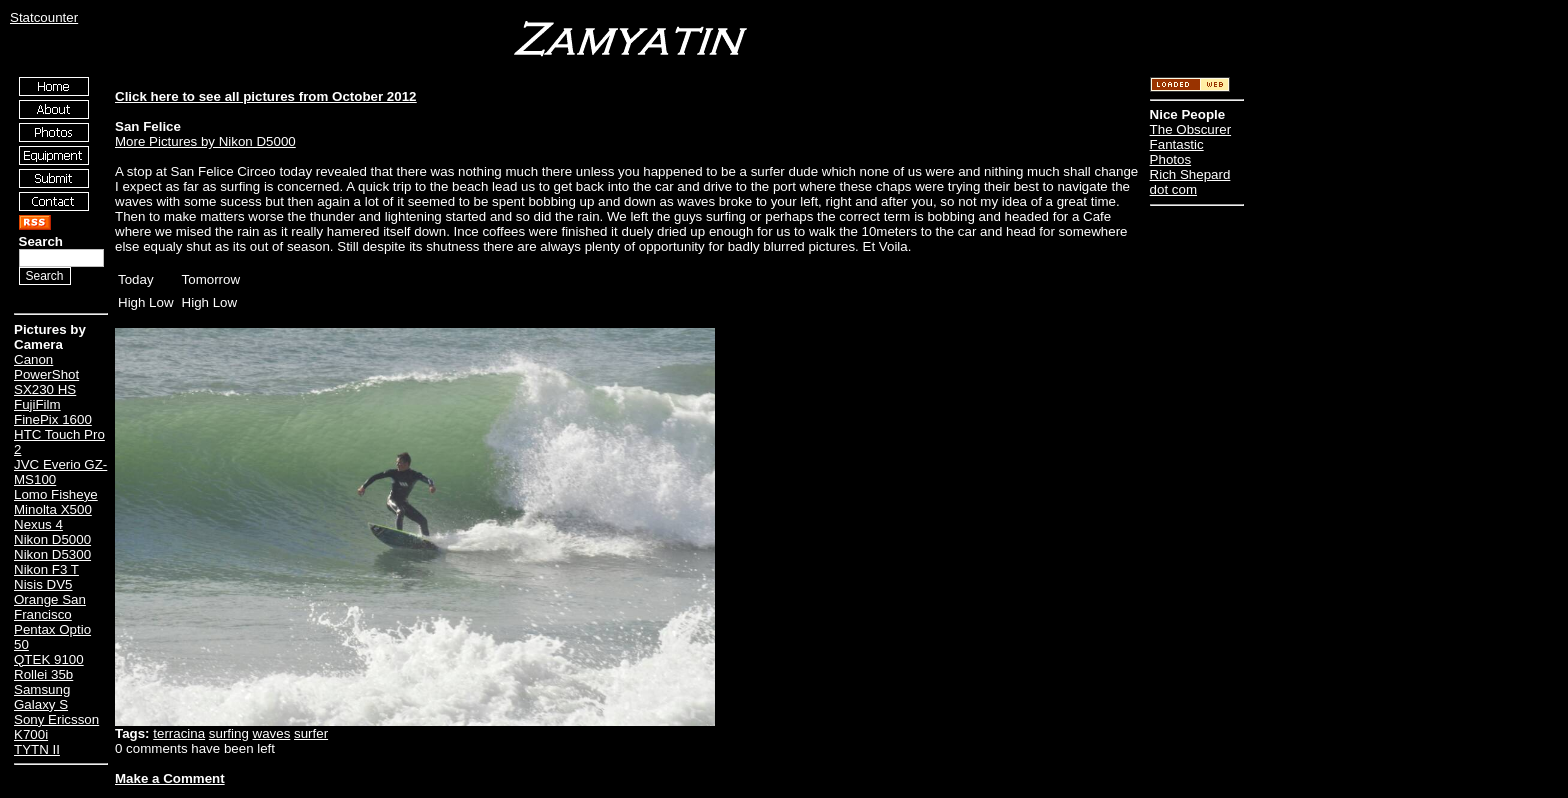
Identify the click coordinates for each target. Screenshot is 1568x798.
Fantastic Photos (1177, 152)
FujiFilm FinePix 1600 (53, 412)
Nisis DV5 (43, 584)
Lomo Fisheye (56, 494)
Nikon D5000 (52, 539)
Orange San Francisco (50, 607)
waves (272, 733)
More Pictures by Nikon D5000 (205, 141)
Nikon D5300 (52, 554)
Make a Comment (170, 778)
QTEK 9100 (49, 659)
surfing (229, 733)
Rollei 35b (43, 674)
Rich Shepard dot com (1190, 182)
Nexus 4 (38, 524)
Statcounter (44, 17)
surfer (311, 733)
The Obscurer (1190, 129)
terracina (179, 733)
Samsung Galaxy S (42, 697)
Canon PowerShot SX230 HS (46, 374)
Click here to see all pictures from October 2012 (265, 96)
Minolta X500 (53, 509)
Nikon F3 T (46, 569)
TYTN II (37, 749)
